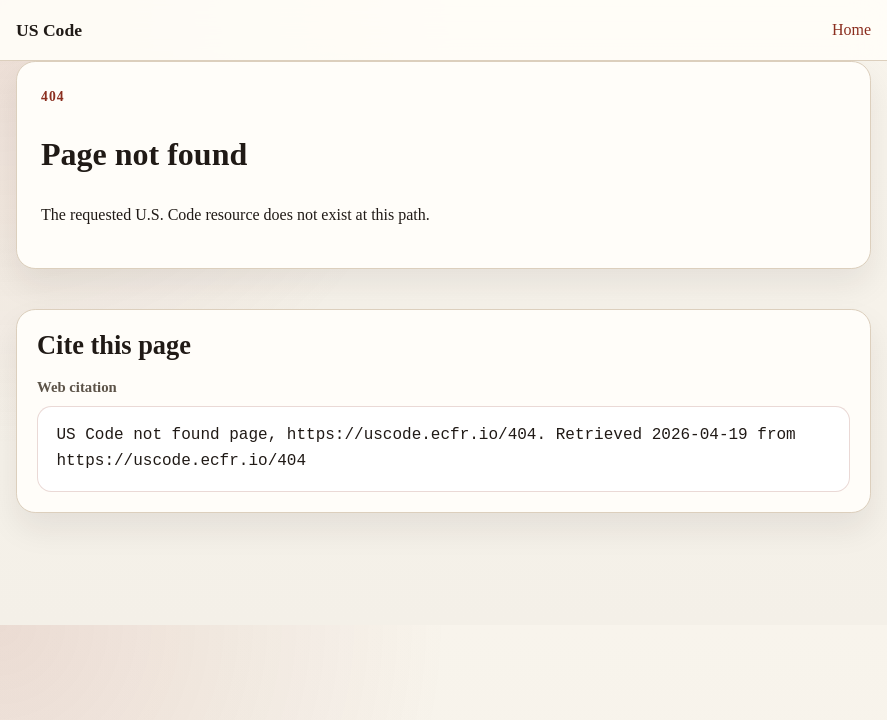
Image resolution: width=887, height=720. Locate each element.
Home (851, 29)
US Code (49, 30)
